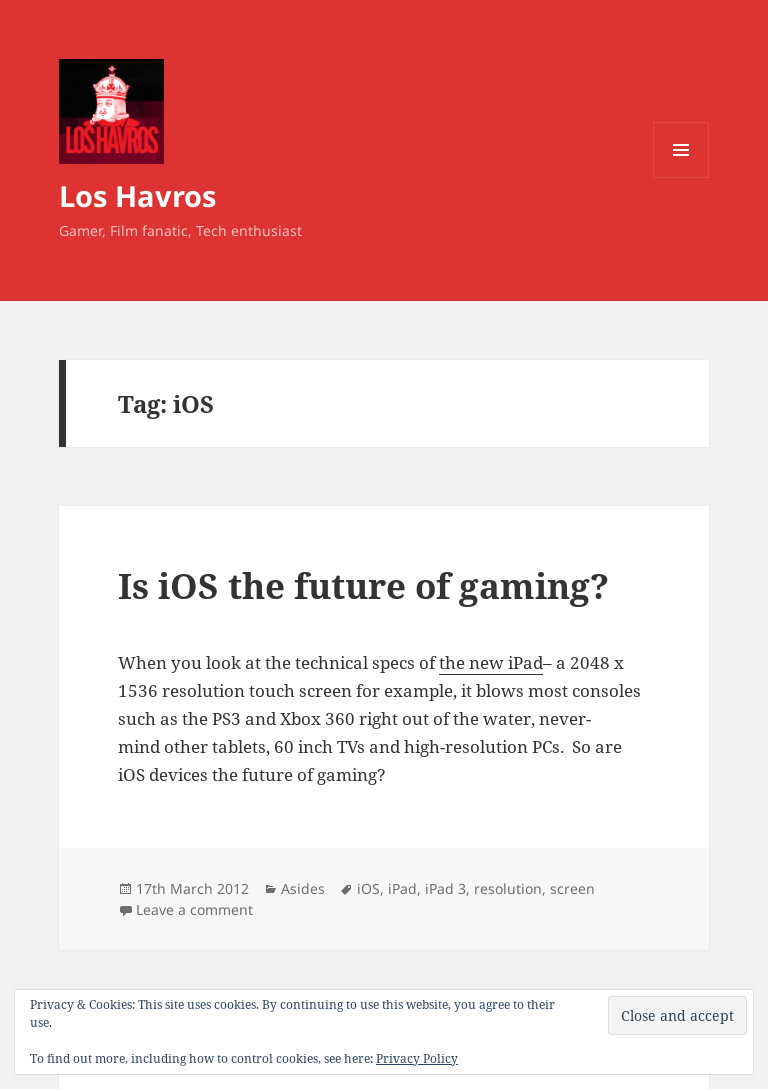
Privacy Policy (417, 1058)
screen (572, 888)
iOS (368, 888)
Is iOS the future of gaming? (363, 585)
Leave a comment (194, 909)
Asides (303, 888)
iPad (402, 888)
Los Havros (137, 195)
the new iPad (491, 662)
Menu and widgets (681, 177)
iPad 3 (445, 888)
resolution (508, 888)
